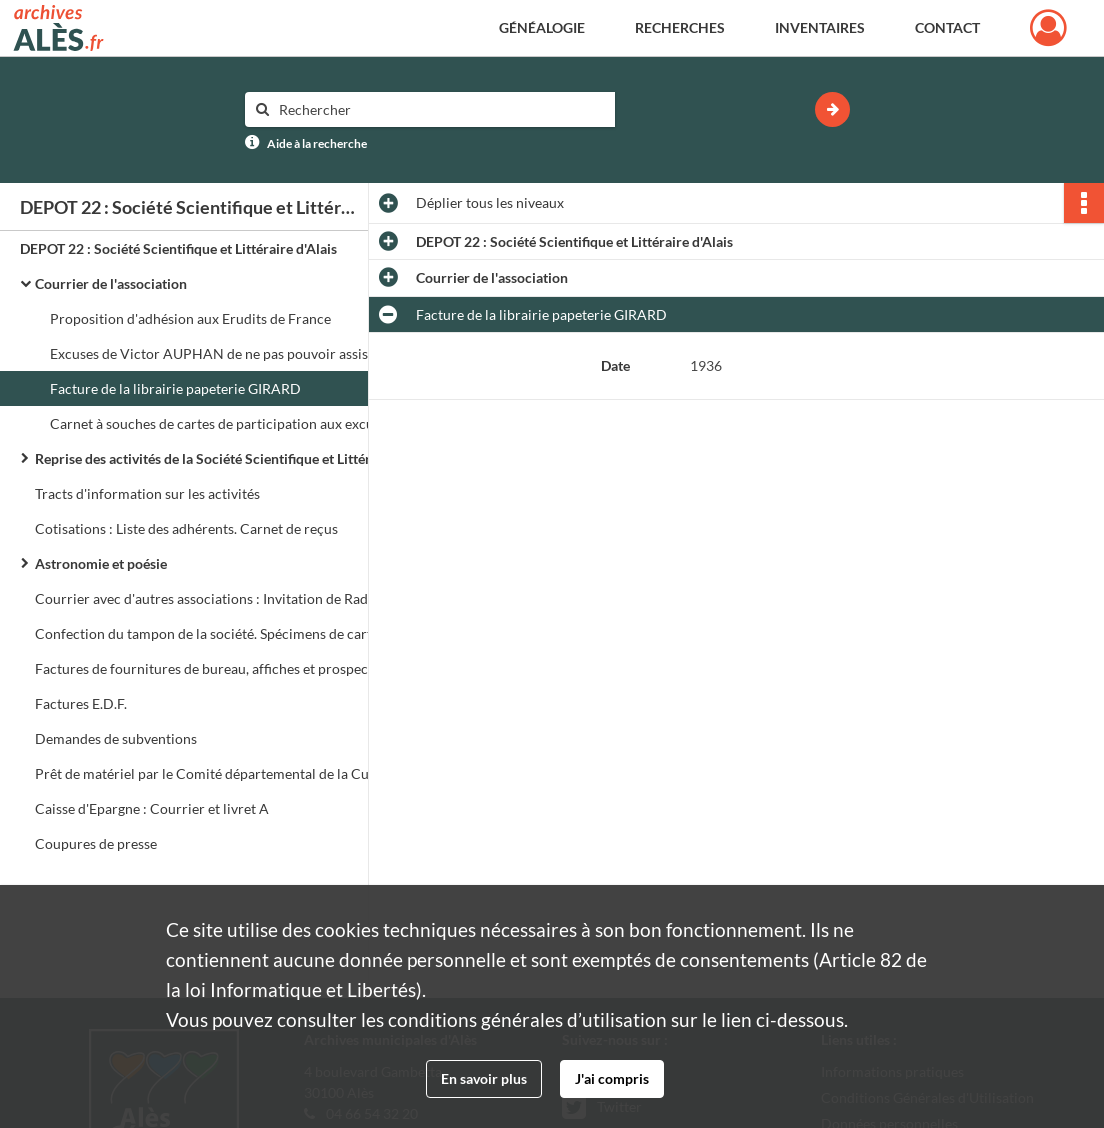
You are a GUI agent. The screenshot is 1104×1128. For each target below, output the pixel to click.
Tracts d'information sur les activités (147, 493)
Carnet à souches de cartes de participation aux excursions (231, 423)
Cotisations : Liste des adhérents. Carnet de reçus (186, 528)
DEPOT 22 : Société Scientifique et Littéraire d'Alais (178, 248)
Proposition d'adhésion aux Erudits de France (190, 318)
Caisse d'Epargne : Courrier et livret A (152, 808)
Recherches (680, 27)
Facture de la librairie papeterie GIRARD (175, 388)
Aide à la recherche (317, 143)
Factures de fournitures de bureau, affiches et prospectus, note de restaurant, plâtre (235, 668)
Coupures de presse (96, 843)
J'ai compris (612, 1078)
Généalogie (542, 27)
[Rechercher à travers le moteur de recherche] (440, 109)
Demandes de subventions (116, 738)
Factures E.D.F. (81, 703)
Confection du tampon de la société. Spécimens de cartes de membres (235, 633)
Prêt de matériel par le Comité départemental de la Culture (217, 773)
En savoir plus (484, 1078)
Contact (947, 27)
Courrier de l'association (111, 283)
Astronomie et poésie (101, 563)
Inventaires (820, 27)
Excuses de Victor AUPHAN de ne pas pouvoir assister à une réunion (250, 353)
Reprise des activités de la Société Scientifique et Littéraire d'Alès (235, 458)
